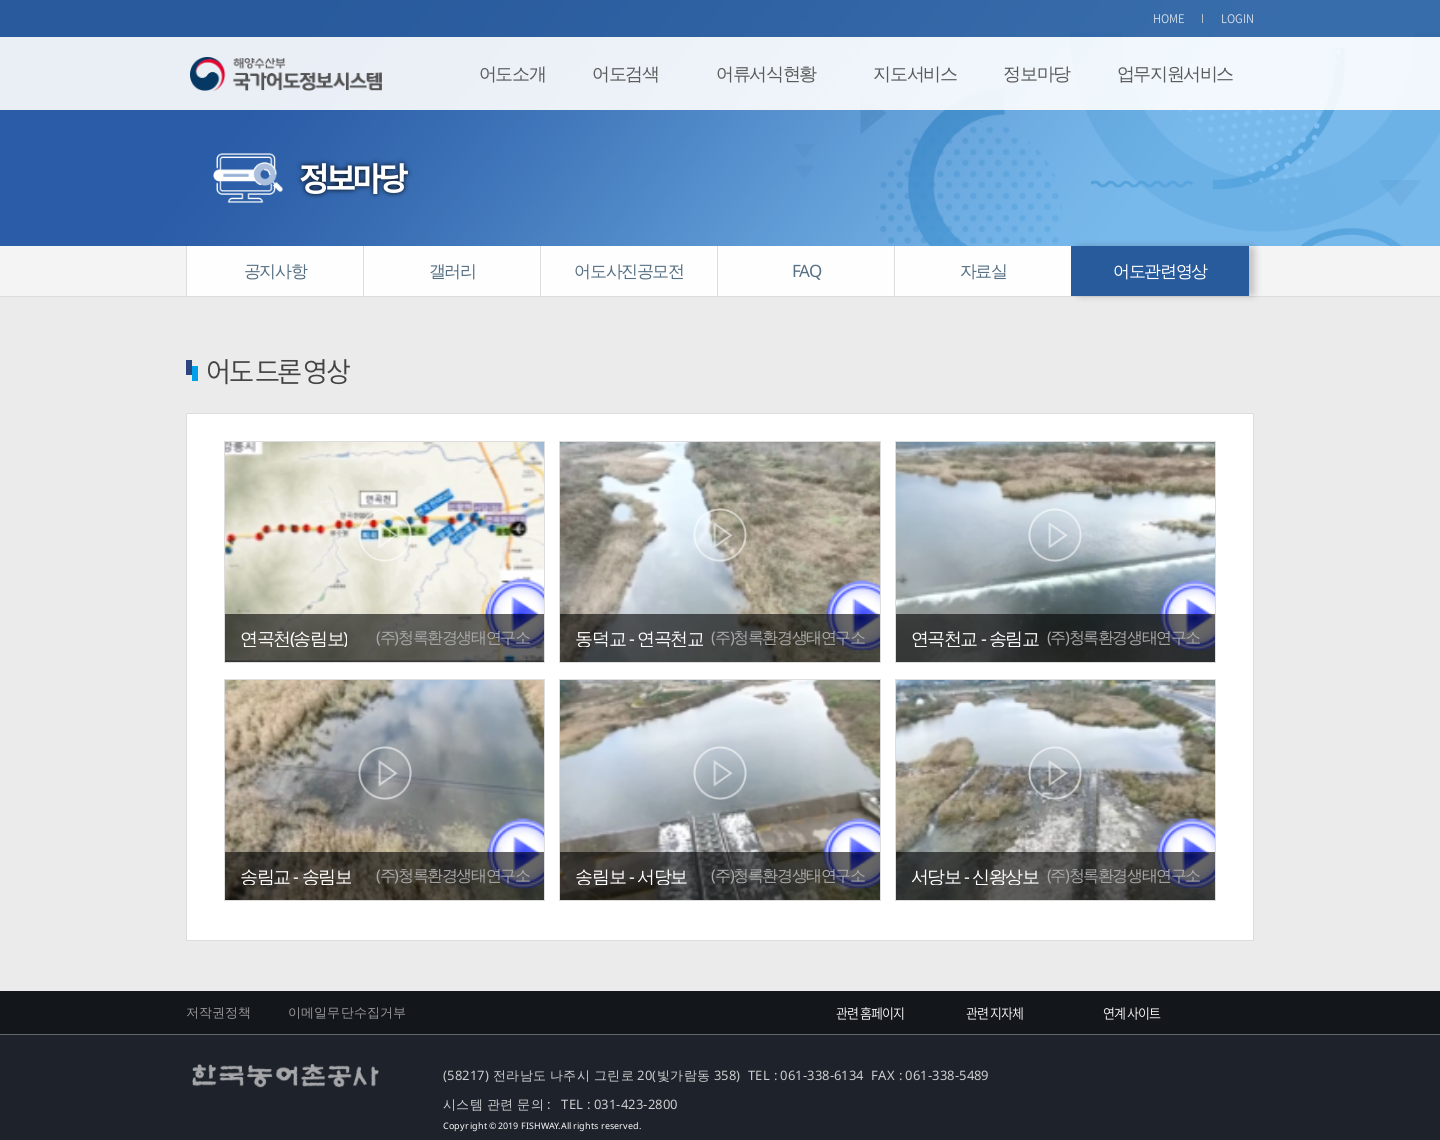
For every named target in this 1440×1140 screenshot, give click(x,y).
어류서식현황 (766, 73)
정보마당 (1036, 73)
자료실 (983, 270)
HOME (1169, 18)
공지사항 (275, 270)
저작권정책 (219, 1012)
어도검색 (625, 73)
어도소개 (512, 73)
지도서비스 (914, 73)
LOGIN (1238, 18)
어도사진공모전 (628, 270)
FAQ (806, 270)
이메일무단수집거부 (347, 1012)
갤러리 (452, 270)
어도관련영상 (1160, 270)
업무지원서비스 (1175, 73)
